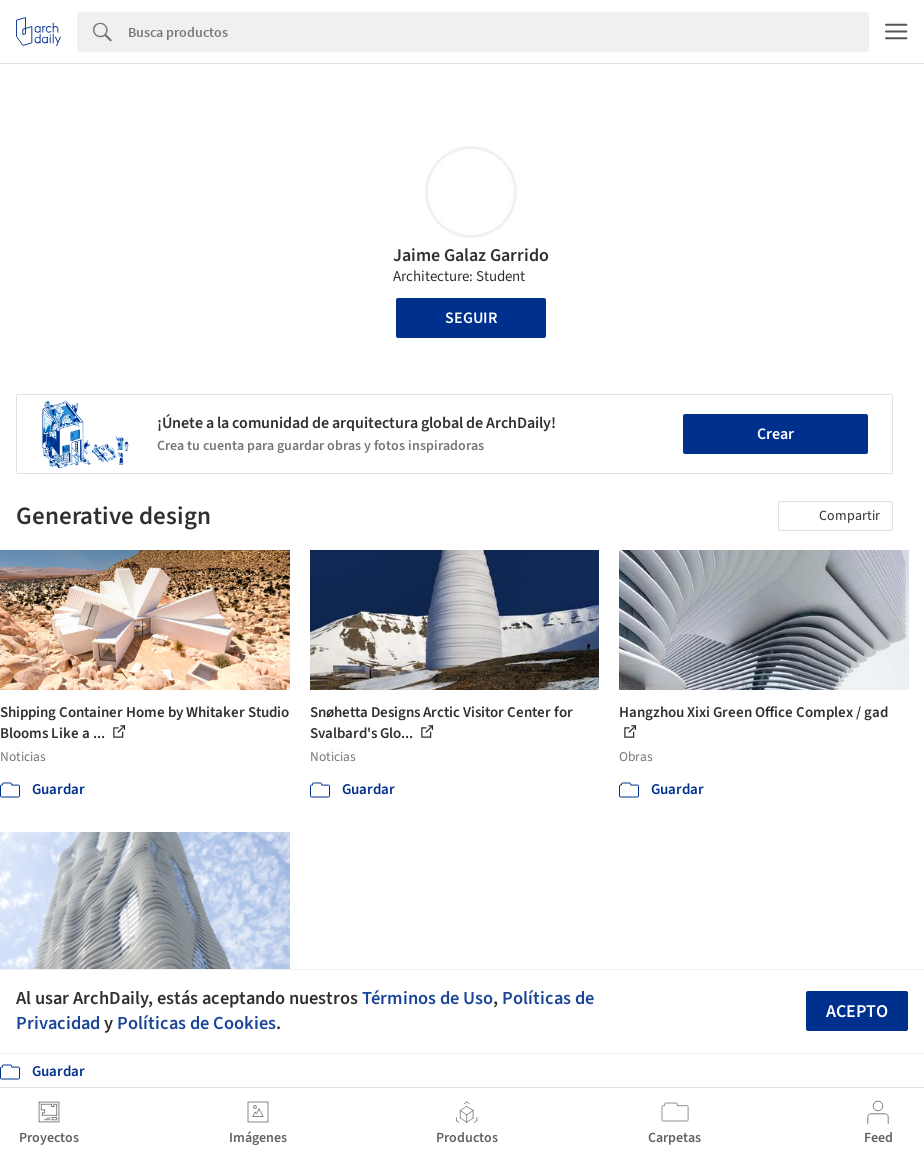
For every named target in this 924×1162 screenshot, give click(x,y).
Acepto (857, 1011)
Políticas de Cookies (196, 1023)
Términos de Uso (427, 998)
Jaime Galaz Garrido (471, 255)
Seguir (471, 318)
